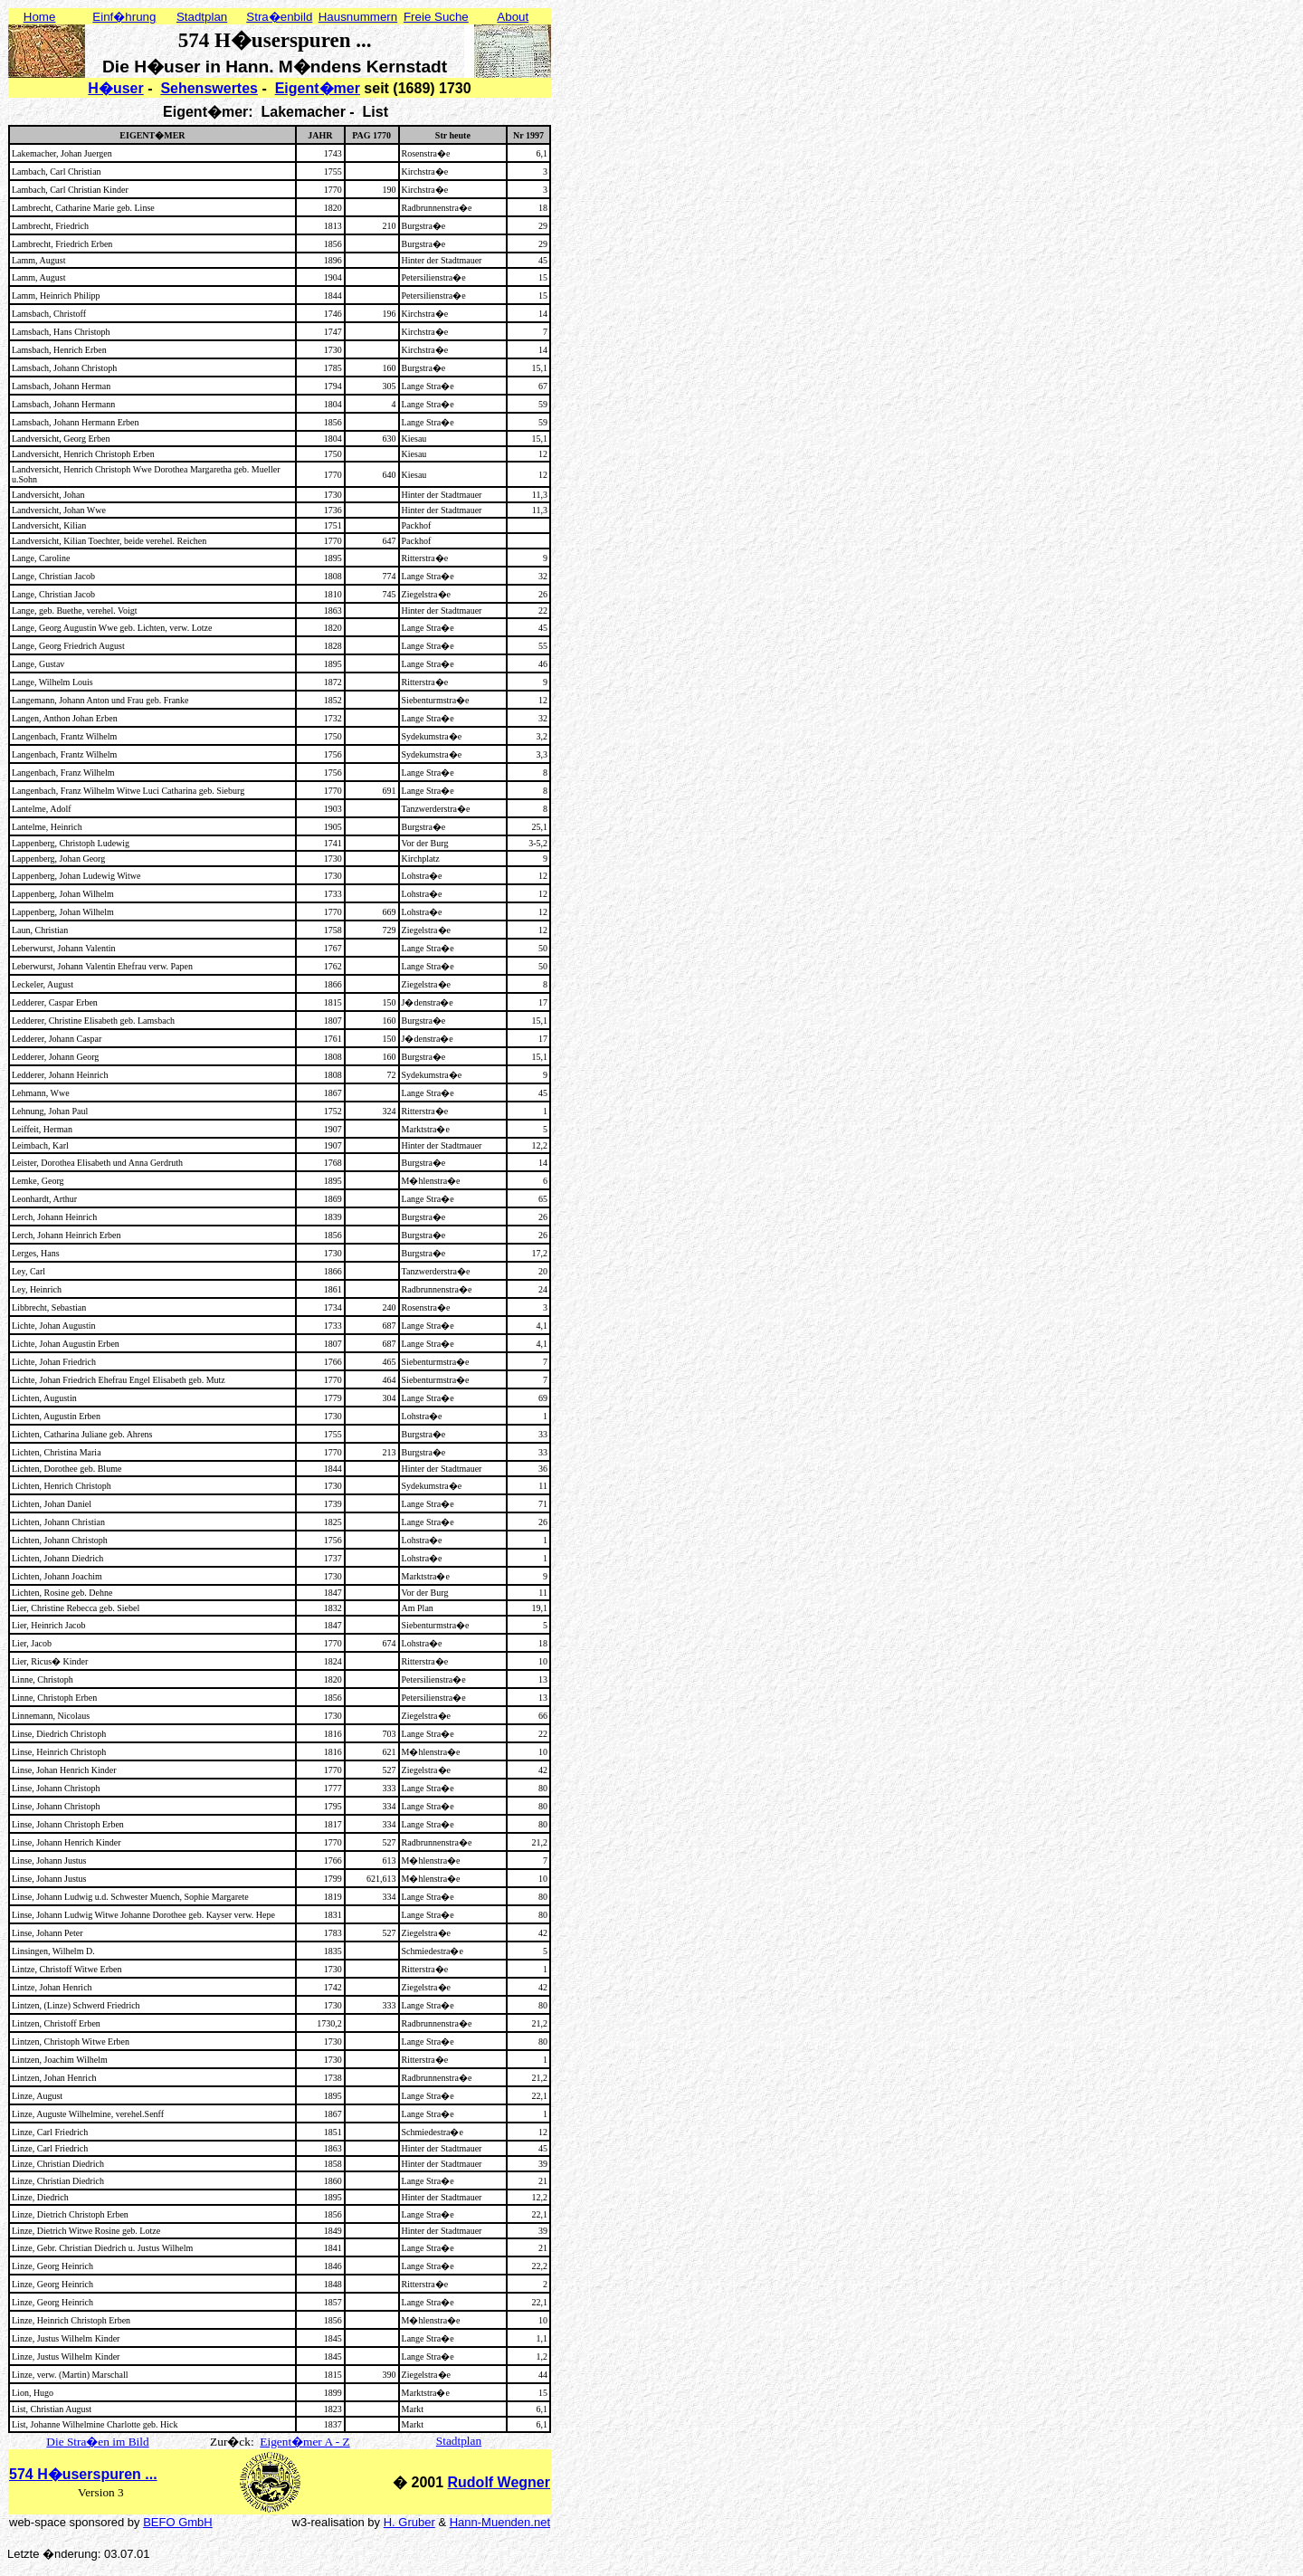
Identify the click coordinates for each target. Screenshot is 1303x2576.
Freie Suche (436, 17)
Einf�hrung (124, 17)
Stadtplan (201, 17)
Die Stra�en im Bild (97, 2441)
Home (40, 17)
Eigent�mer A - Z (304, 2441)
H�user (115, 88)
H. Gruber (409, 2522)
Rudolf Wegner (499, 2482)
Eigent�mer (317, 88)
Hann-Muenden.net (500, 2522)
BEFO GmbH (178, 2522)
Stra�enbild (279, 17)
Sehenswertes (209, 88)
